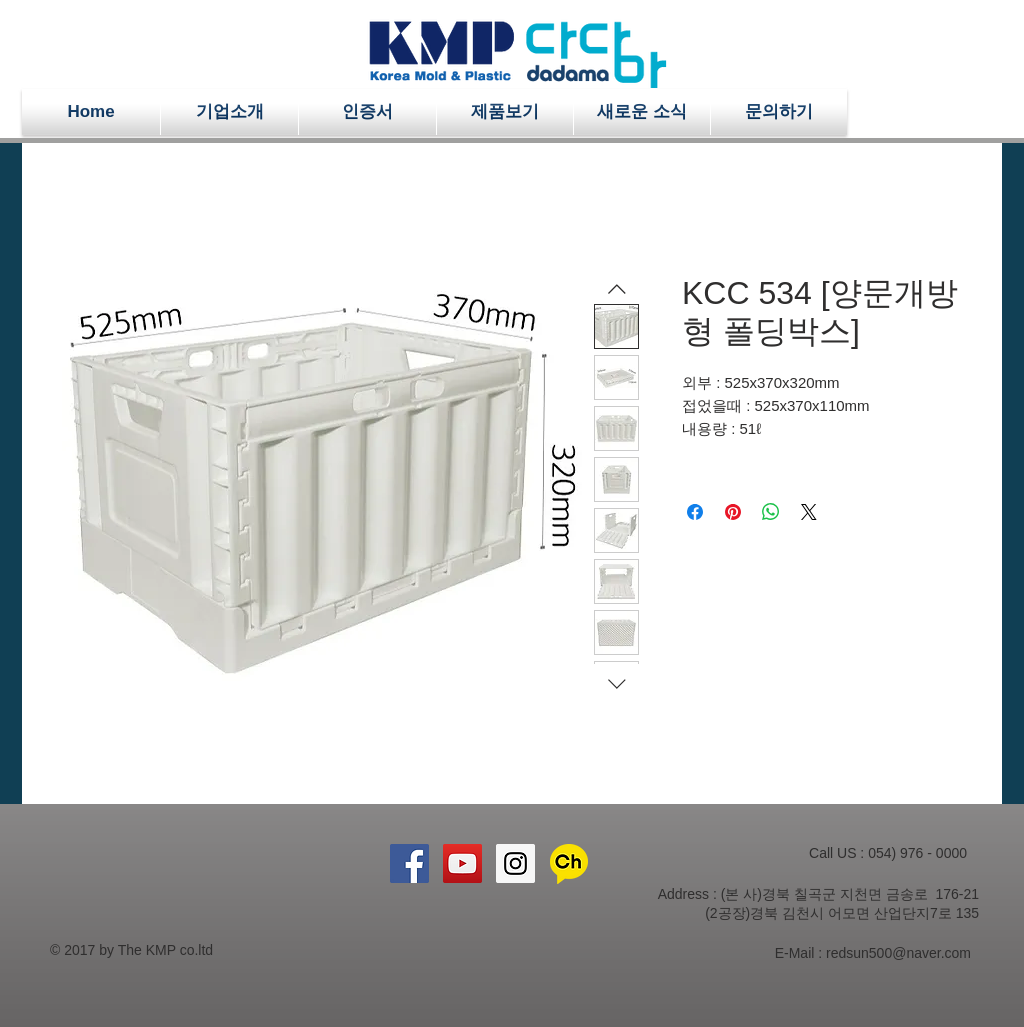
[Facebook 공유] (695, 512)
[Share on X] (809, 512)
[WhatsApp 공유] (771, 512)
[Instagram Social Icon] (515, 863)
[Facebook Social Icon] (409, 863)
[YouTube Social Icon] (462, 863)
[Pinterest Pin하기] (733, 512)
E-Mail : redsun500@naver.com (873, 953)
